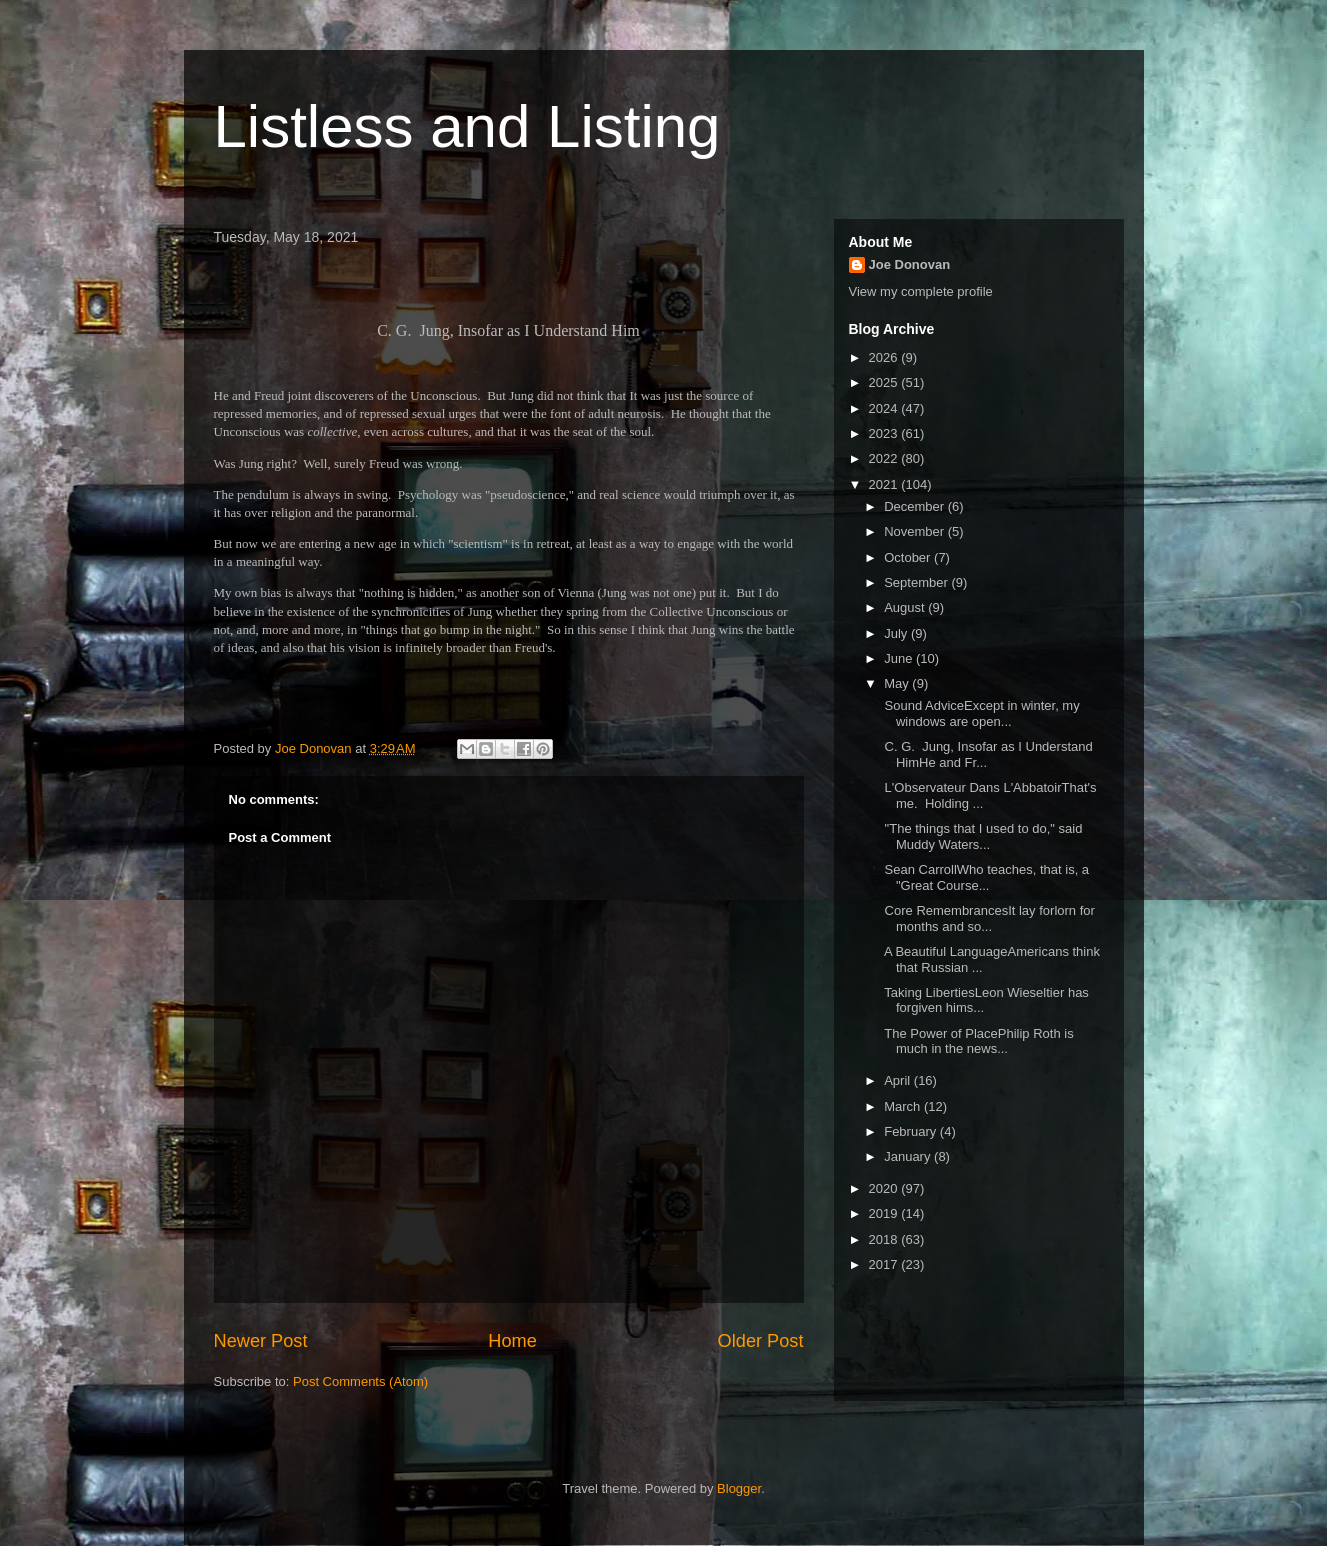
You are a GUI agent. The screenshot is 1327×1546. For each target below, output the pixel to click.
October (909, 557)
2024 (885, 408)
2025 (885, 382)
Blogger (739, 1488)
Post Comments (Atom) (360, 1381)
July (897, 633)
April (899, 1080)
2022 (885, 458)
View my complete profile (921, 291)
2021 (885, 484)
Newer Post (261, 1341)
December (916, 506)
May (898, 683)
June (900, 658)
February (912, 1131)
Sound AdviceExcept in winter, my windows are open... (980, 713)
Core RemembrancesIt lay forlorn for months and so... (988, 918)
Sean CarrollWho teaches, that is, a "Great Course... (985, 877)
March (904, 1106)
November (916, 531)
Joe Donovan (910, 264)
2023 (885, 433)
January (909, 1156)
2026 (885, 357)
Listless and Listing (467, 126)
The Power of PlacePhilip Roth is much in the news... (977, 1041)
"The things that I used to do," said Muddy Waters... (981, 836)
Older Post (761, 1341)
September (917, 582)
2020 (885, 1188)
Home (512, 1341)
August (906, 607)
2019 (885, 1213)
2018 (885, 1239)
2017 (885, 1264)
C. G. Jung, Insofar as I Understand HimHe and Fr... (987, 754)
